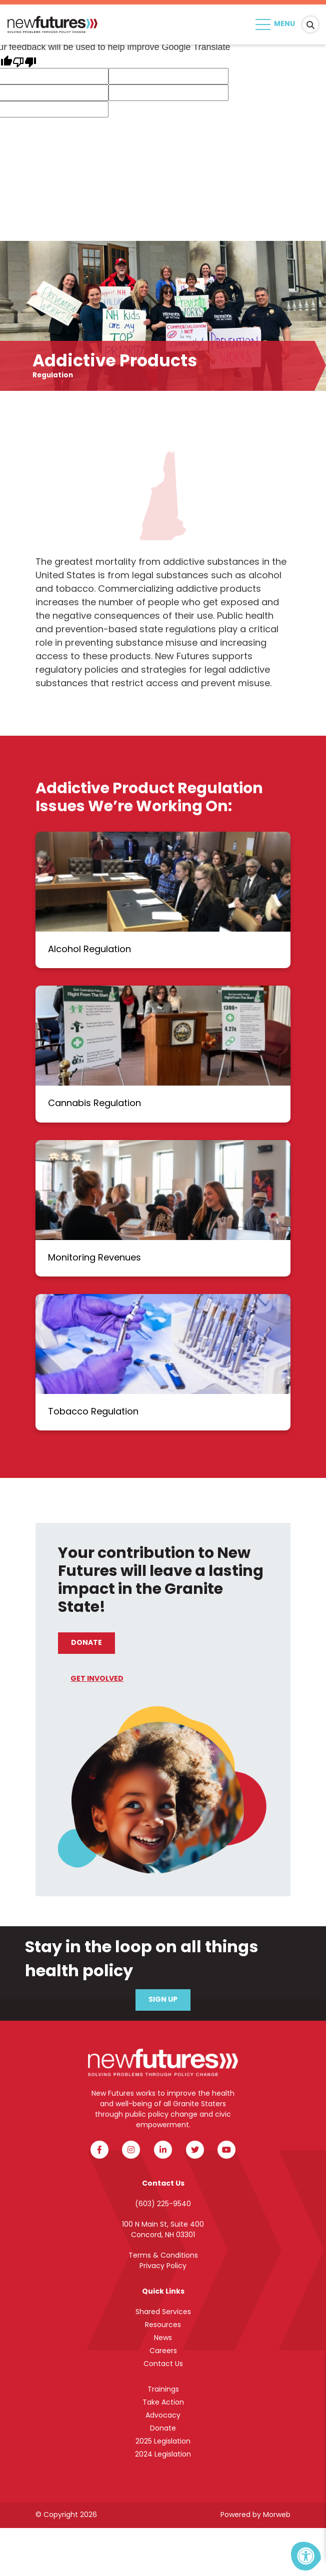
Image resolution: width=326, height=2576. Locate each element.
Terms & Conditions (163, 2256)
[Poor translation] (24, 61)
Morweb (276, 2515)
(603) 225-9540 (163, 2204)
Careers (163, 2351)
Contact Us (163, 2364)
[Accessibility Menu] (306, 2556)
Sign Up (163, 2000)
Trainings (163, 2390)
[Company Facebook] (99, 2150)
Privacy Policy (163, 2266)
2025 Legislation (163, 2442)
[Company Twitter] (195, 2150)
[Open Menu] (277, 24)
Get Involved (97, 1679)
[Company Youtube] (227, 2150)
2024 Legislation (163, 2455)
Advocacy (163, 2416)
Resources (163, 2325)
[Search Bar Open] (310, 24)
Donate (86, 1643)
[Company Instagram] (131, 2150)
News (163, 2338)
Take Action (163, 2403)
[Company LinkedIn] (163, 2150)
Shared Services (163, 2312)
